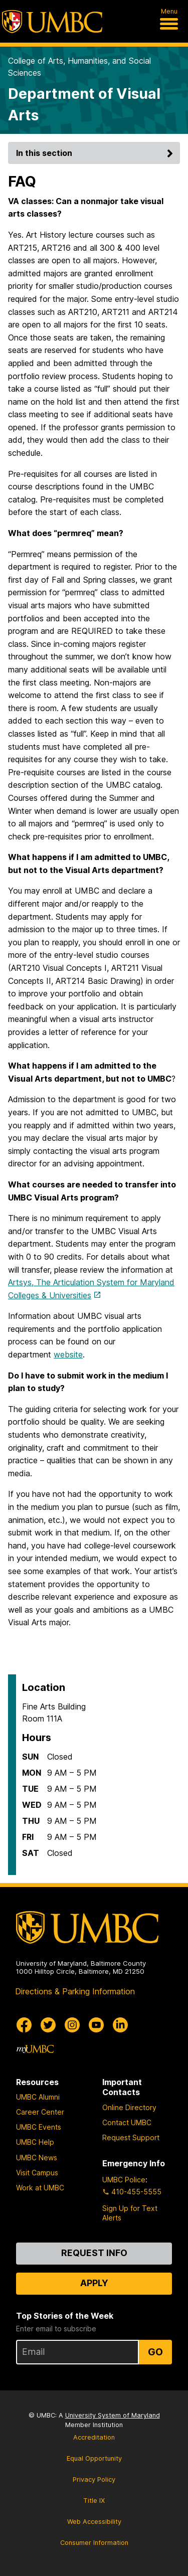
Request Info (94, 2253)
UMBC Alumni (38, 2097)
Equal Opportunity (94, 2458)
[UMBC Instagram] (72, 2025)
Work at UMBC (40, 2187)
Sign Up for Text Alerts (129, 2212)
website (68, 1354)
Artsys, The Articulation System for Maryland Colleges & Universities (91, 1288)
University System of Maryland (112, 2415)
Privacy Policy (94, 2479)
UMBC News (36, 2157)
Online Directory (129, 2107)
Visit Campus (37, 2172)
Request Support (130, 2137)
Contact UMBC (126, 2122)
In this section (96, 153)
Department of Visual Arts (84, 104)
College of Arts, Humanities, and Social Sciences (79, 67)
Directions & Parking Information (75, 1991)
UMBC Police (123, 2179)
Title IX (94, 2500)
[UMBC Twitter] (48, 2025)
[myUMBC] (35, 2049)
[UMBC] (52, 21)
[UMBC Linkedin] (120, 2025)
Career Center (40, 2112)
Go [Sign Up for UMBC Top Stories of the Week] (155, 2352)
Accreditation (94, 2437)
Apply (94, 2283)
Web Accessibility (94, 2521)
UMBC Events (38, 2127)
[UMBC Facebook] (24, 2025)
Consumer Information (94, 2542)
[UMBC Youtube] (96, 2025)
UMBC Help (35, 2142)
